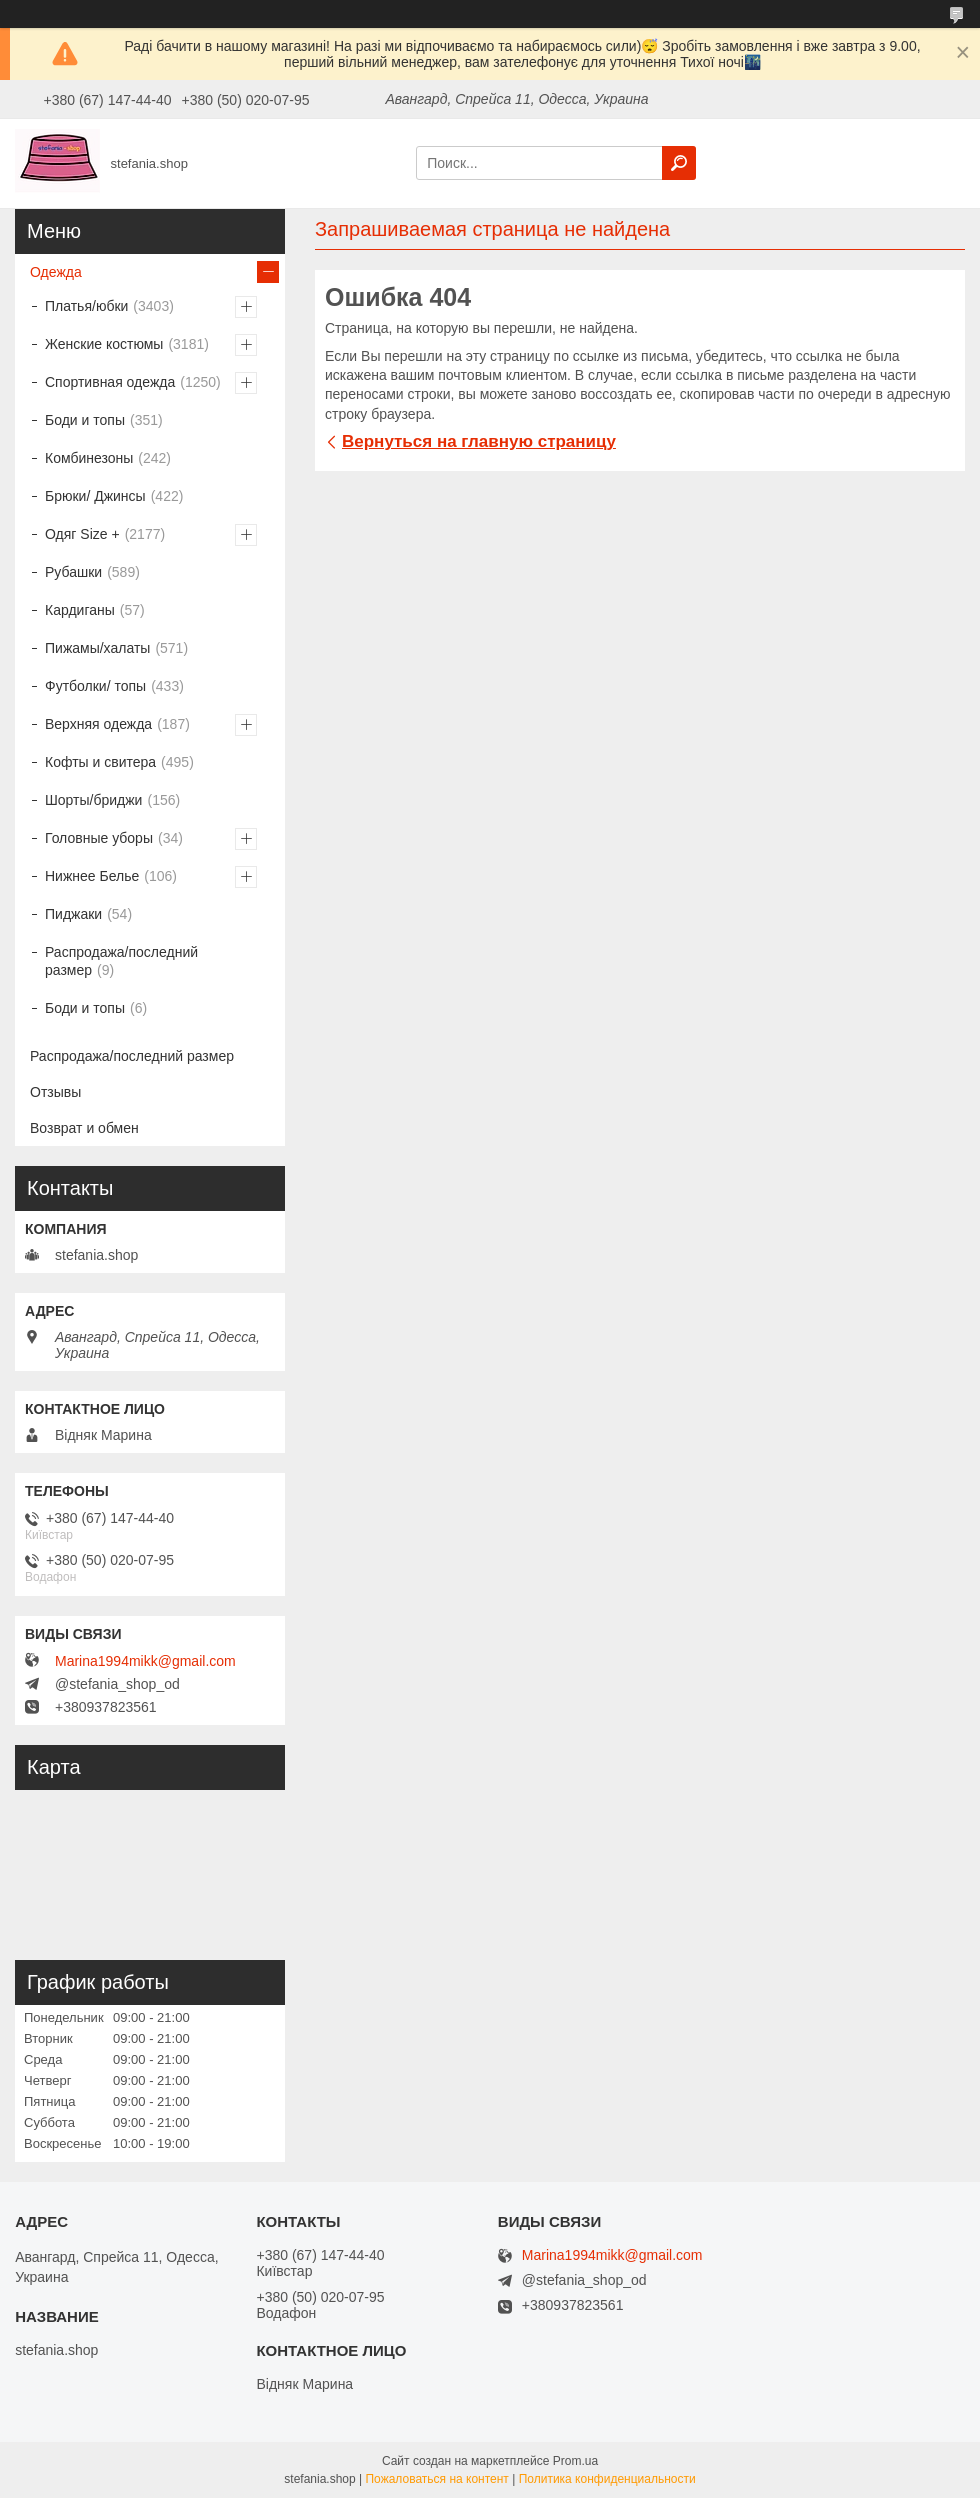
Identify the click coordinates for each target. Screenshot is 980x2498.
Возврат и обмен (84, 1128)
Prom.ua (575, 2461)
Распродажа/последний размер (121, 961)
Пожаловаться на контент (436, 2479)
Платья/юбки (86, 306)
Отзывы (55, 1092)
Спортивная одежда (110, 382)
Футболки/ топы (95, 686)
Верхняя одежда (98, 724)
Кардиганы (80, 610)
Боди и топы (85, 420)
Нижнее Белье (92, 876)
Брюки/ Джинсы (95, 496)
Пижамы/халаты (97, 648)
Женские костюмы (104, 344)
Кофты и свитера (100, 762)
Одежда (56, 272)
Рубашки (73, 572)
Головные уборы (99, 838)
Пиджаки (73, 914)
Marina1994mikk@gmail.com (145, 1661)
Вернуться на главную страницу (479, 441)
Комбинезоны (89, 458)
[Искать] (679, 163)
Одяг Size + (82, 534)
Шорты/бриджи (93, 800)
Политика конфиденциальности (607, 2479)
